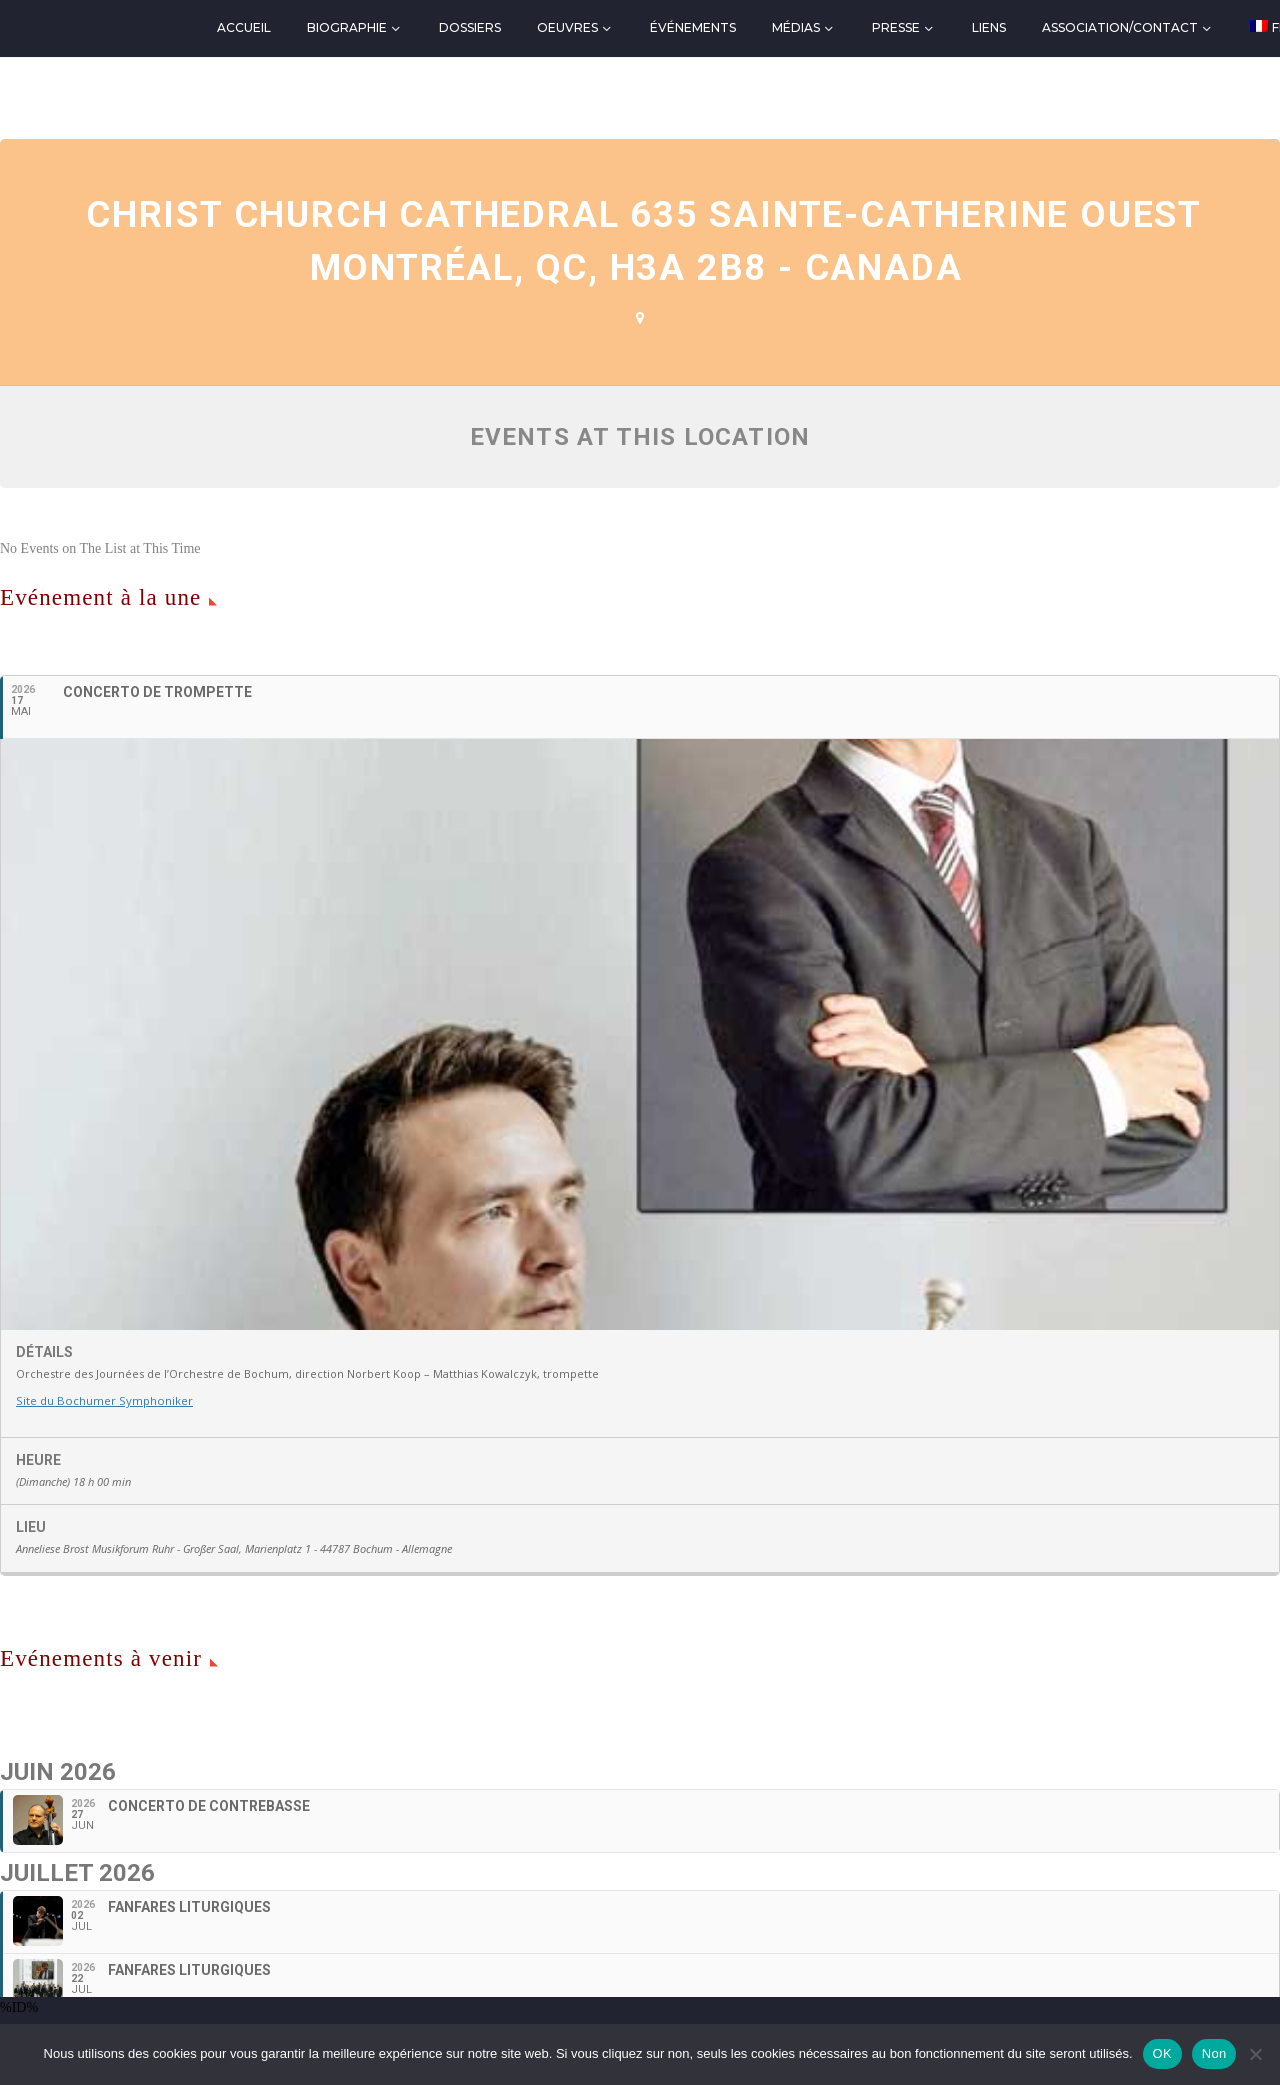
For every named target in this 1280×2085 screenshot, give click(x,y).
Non (1214, 2053)
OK (1162, 2053)
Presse (896, 27)
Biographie (347, 27)
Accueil (244, 27)
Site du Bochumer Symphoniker (102, 1400)
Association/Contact (1120, 27)
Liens (989, 27)
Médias (796, 27)
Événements (693, 27)
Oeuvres (567, 27)
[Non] (1255, 2054)
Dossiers (470, 27)
